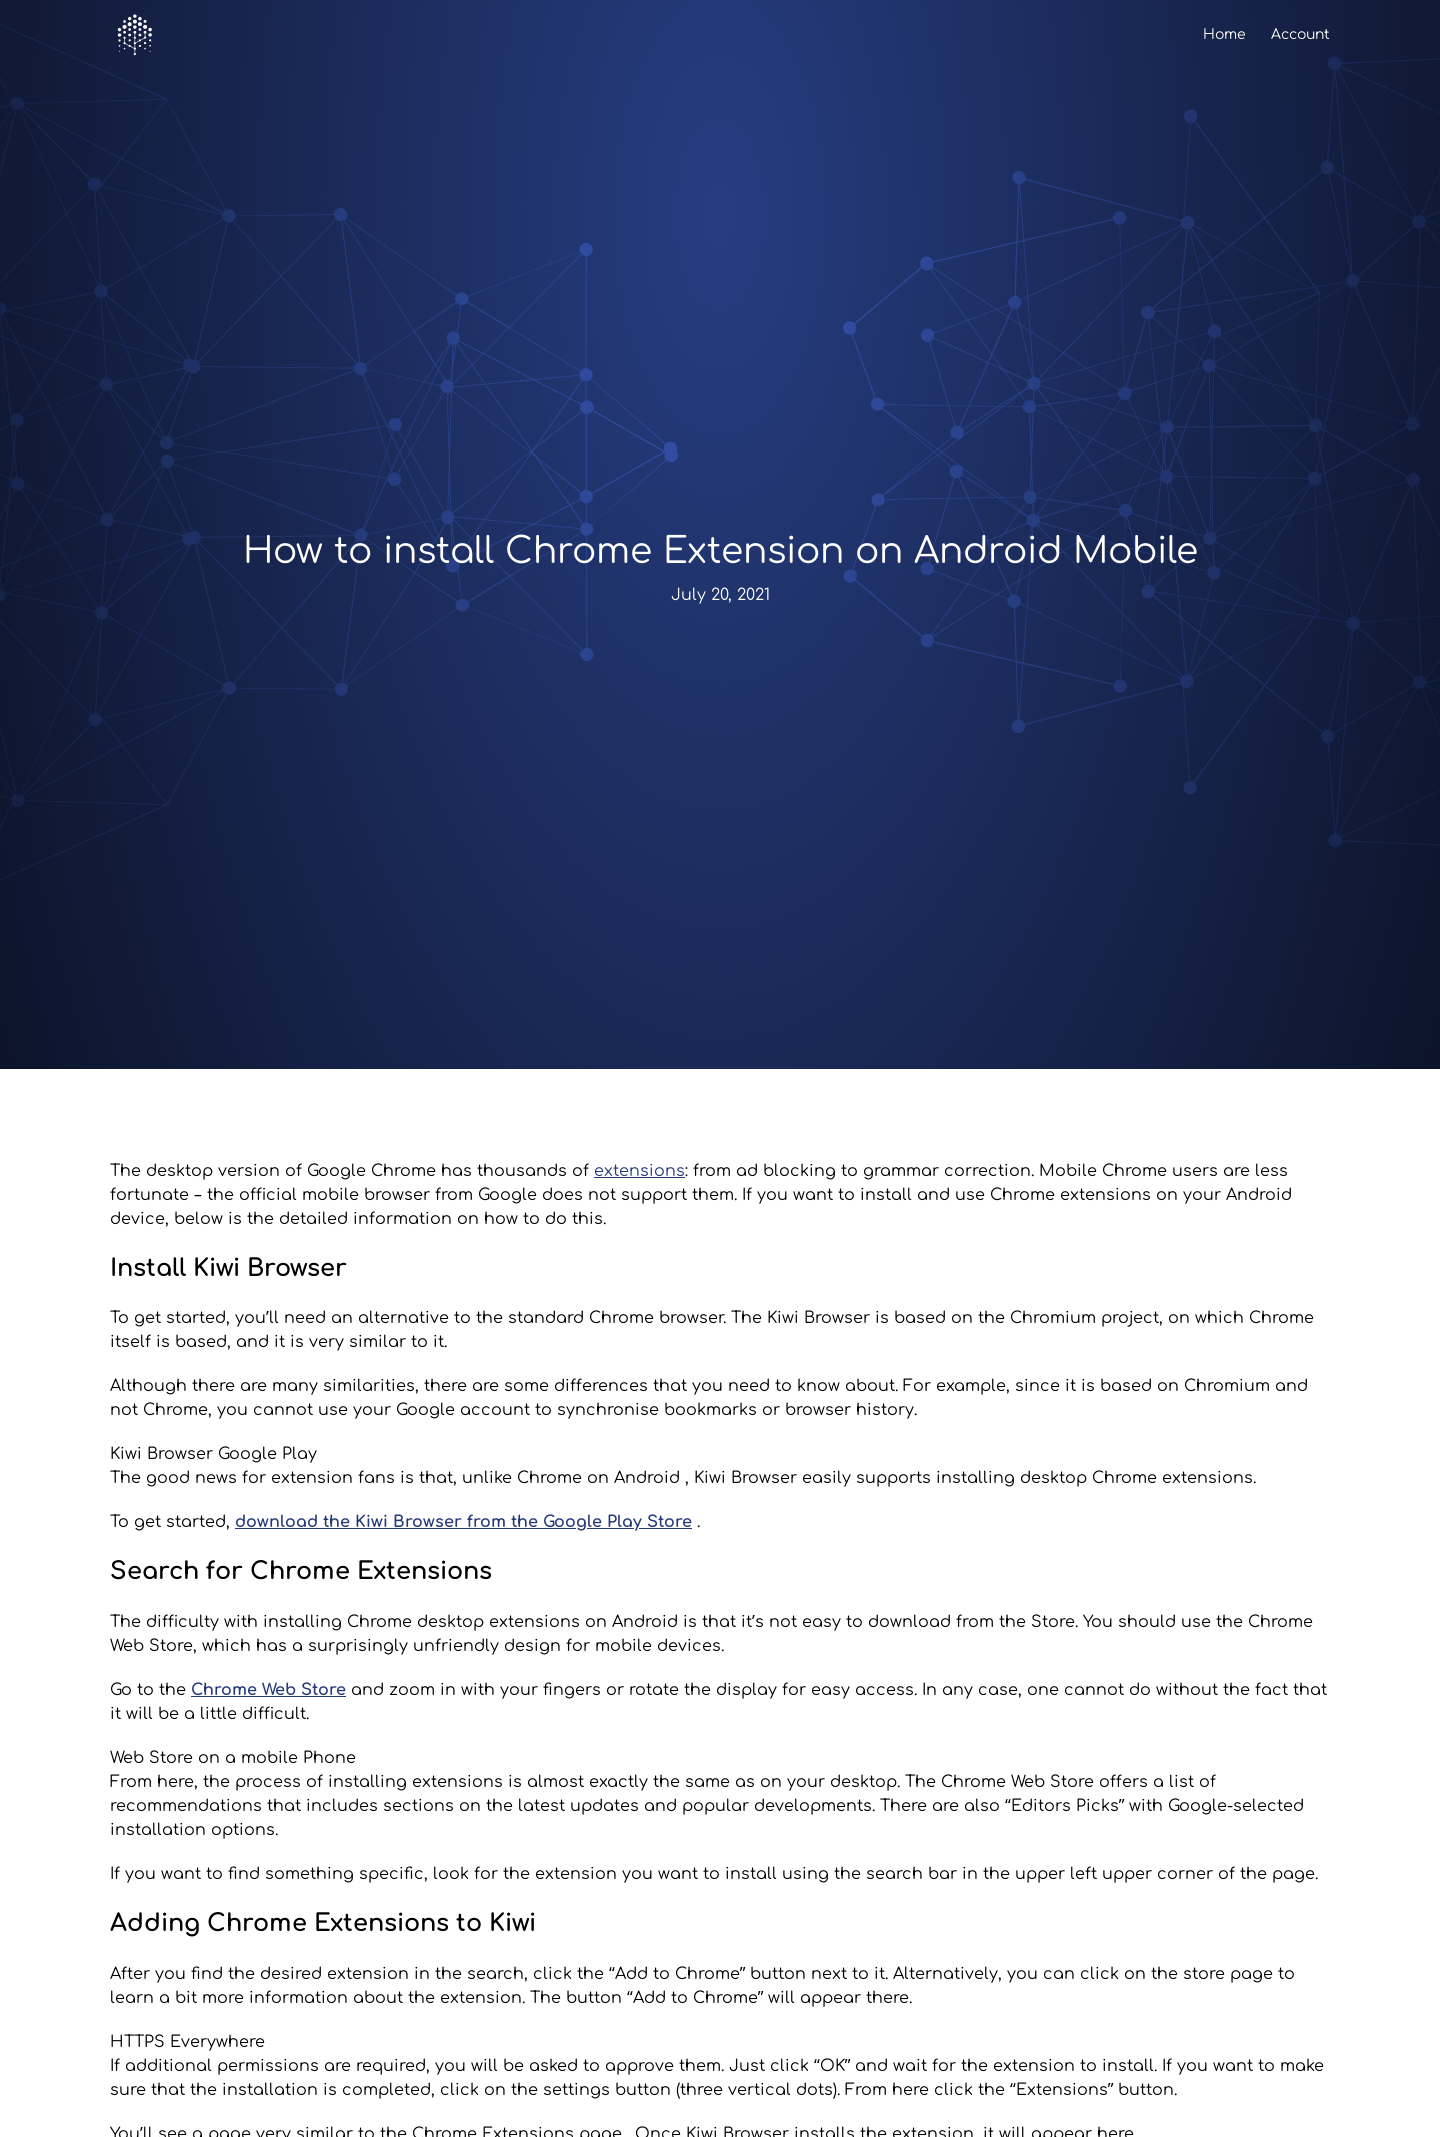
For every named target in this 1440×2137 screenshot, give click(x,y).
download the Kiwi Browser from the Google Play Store (463, 1522)
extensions (639, 1171)
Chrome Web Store (268, 1690)
